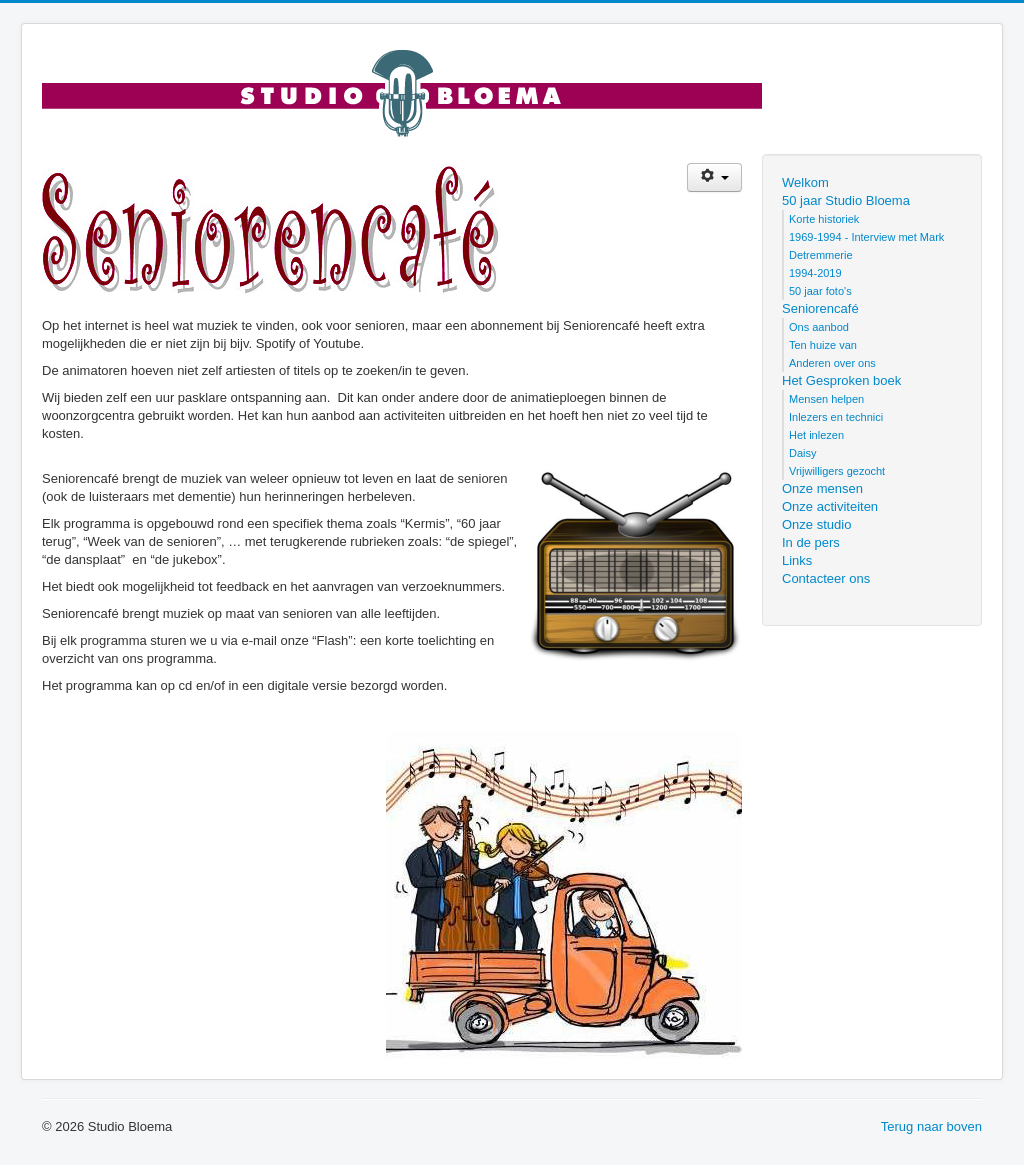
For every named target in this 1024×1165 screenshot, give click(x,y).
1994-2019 (815, 273)
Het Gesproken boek (841, 380)
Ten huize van (823, 345)
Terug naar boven (931, 1126)
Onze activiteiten (830, 506)
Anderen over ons (832, 363)
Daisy (803, 453)
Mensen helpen (826, 399)
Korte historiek (824, 219)
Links (797, 560)
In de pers (811, 542)
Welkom (805, 182)
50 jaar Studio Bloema (846, 200)
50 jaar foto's (820, 291)
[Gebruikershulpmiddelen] (714, 177)
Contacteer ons (826, 578)
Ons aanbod (819, 327)
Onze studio (816, 524)
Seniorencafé (820, 308)
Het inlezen (816, 435)
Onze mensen (822, 488)
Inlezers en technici (836, 417)
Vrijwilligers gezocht (837, 471)
